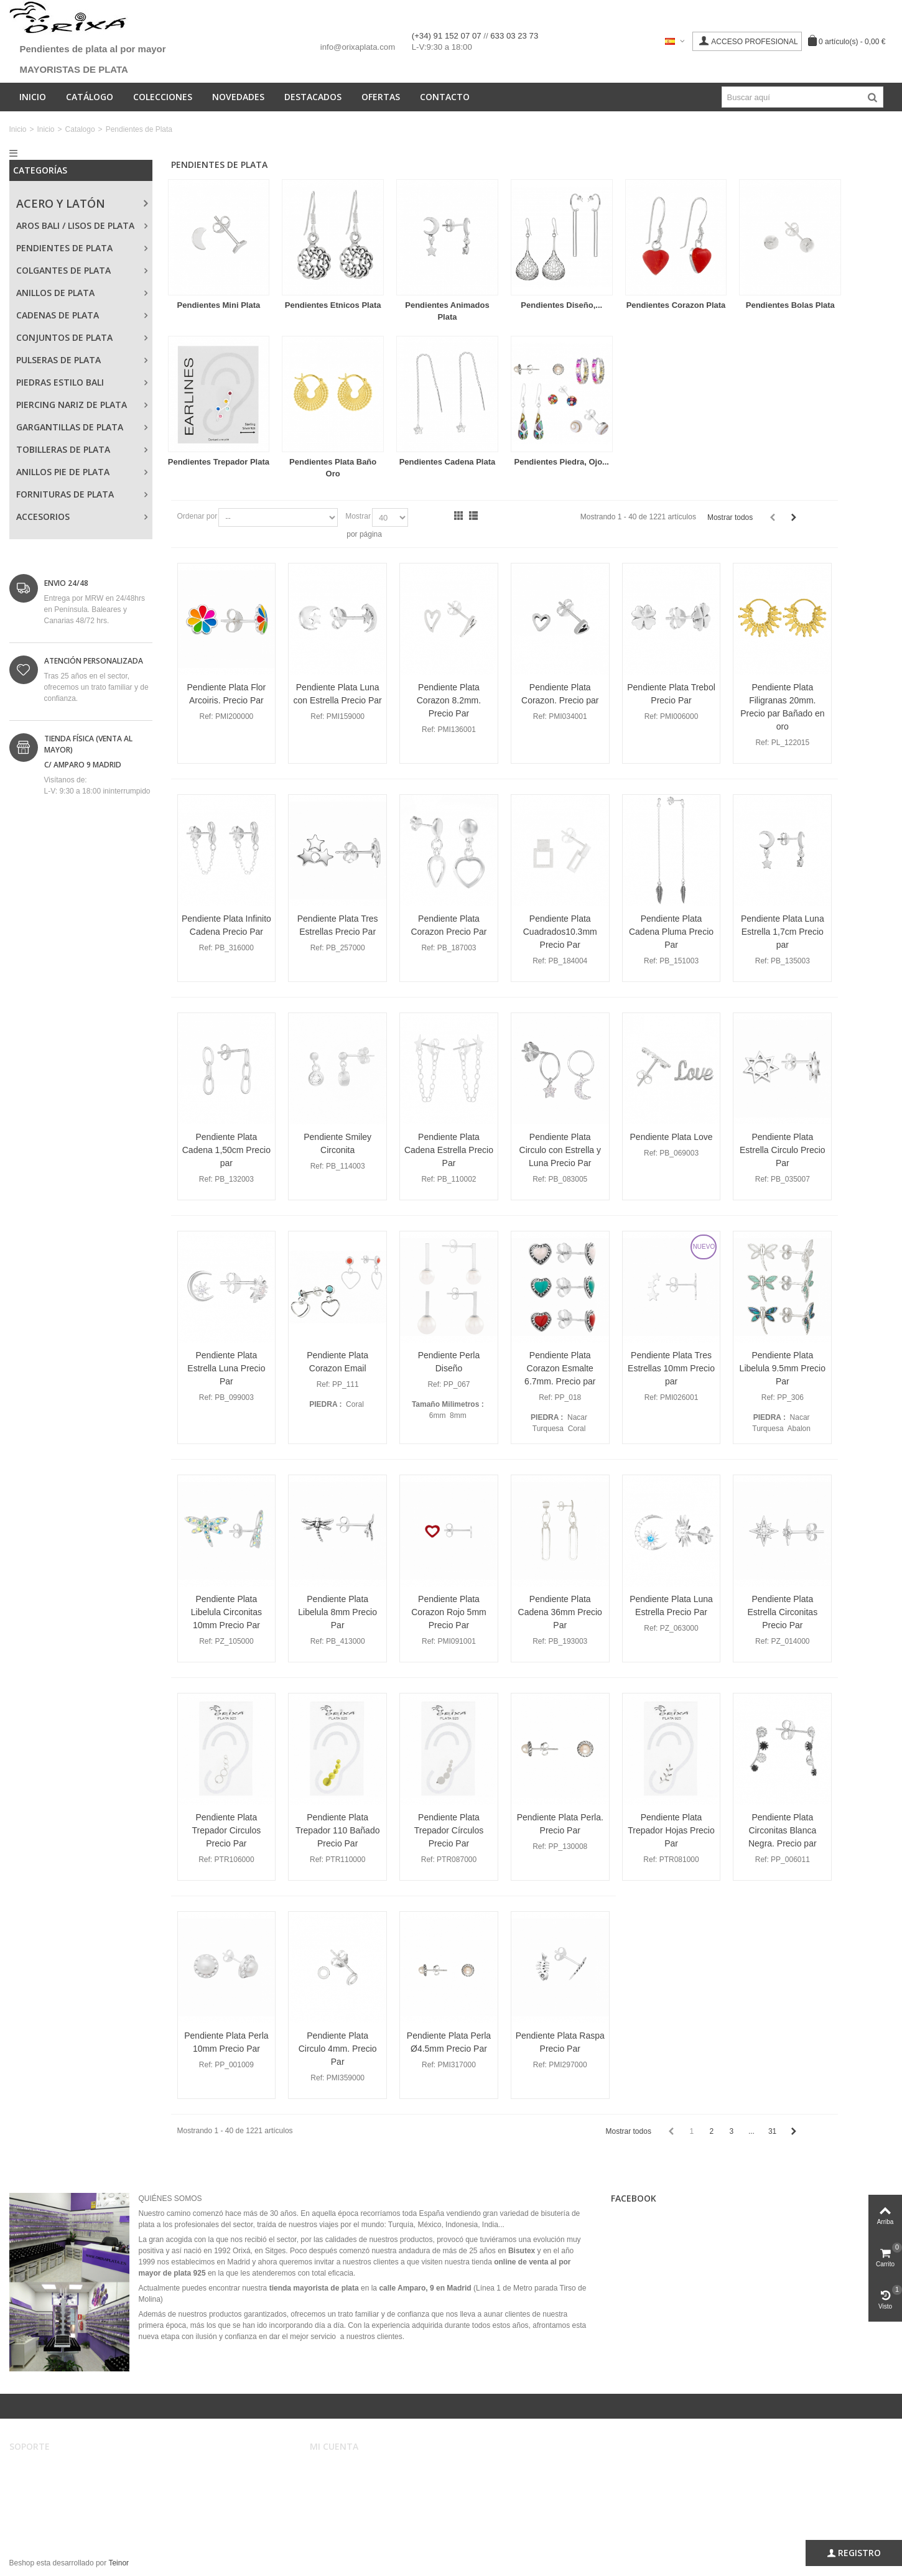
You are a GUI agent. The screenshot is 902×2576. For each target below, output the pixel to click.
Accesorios (43, 516)
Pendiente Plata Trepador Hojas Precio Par (671, 1830)
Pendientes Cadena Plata (447, 461)
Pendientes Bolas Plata (790, 305)
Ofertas (380, 97)
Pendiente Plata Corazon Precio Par (448, 925)
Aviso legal (36, 2469)
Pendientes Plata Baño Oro (332, 468)
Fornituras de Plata (65, 494)
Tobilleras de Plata (63, 449)
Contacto (445, 97)
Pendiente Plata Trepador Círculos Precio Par (448, 1830)
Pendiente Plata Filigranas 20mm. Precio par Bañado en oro (782, 706)
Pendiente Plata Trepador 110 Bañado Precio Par (337, 1830)
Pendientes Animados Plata (447, 311)
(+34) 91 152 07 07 (447, 35)
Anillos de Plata (55, 293)
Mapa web (35, 2518)
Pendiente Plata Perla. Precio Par (560, 1823)
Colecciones (162, 97)
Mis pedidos (338, 2481)
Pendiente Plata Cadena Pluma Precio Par (671, 932)
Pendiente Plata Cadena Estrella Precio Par (448, 1150)
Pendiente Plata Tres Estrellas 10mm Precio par (671, 1368)
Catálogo (89, 97)
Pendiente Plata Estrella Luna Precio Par (226, 1368)
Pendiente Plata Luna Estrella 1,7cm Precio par (782, 932)
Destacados (313, 97)
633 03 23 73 (514, 35)
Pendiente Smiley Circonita (337, 1143)
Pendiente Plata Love (671, 1137)
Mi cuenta (334, 2469)
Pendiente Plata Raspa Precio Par (560, 2042)
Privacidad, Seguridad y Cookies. (73, 2506)
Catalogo (80, 129)
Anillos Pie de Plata (62, 472)
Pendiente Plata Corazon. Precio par (559, 693)
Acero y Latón (60, 203)
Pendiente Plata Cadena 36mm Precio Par (560, 1612)
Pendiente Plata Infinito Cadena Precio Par (226, 925)
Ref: (206, 716)
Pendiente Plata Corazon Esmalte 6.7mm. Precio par (559, 1368)
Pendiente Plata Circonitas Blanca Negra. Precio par (782, 1830)
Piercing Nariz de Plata (71, 404)
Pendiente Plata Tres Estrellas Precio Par (337, 925)
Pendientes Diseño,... (561, 305)
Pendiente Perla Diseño (449, 1361)
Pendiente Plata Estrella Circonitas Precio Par (782, 1612)
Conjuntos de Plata (64, 337)
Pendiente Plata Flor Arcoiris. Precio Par (226, 693)
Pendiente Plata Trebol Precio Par (671, 693)
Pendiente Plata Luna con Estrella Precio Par (338, 693)
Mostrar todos (730, 517)
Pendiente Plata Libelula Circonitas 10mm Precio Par (226, 1612)
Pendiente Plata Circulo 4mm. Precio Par (338, 2049)
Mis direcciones (344, 2494)
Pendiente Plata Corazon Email (337, 1361)
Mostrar (358, 516)
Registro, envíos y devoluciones (70, 2494)
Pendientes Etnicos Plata (333, 305)
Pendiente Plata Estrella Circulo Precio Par (782, 1150)
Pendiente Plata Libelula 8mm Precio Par (337, 1612)
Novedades (238, 97)
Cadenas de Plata (57, 315)
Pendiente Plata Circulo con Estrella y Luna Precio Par (560, 1150)
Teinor (118, 2563)
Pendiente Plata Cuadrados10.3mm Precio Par (560, 932)
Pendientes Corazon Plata (676, 305)
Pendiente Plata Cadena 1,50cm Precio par (226, 1150)
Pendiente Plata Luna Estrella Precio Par (671, 1605)
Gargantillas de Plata (69, 427)
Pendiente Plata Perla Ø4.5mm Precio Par (449, 2042)
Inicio (32, 97)
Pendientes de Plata (64, 248)
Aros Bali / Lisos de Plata (75, 225)
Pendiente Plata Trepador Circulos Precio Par (226, 1830)
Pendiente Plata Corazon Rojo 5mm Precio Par (448, 1612)
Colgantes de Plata (63, 270)
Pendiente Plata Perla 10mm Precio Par (226, 2042)
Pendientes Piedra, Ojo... (561, 461)
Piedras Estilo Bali (60, 382)
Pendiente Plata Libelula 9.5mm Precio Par (782, 1368)
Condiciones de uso (51, 2481)
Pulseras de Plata (58, 360)
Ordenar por (197, 516)
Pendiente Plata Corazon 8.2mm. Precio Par (449, 700)
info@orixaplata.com (357, 47)
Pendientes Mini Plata (219, 305)
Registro (854, 2553)
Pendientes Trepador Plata (218, 461)
